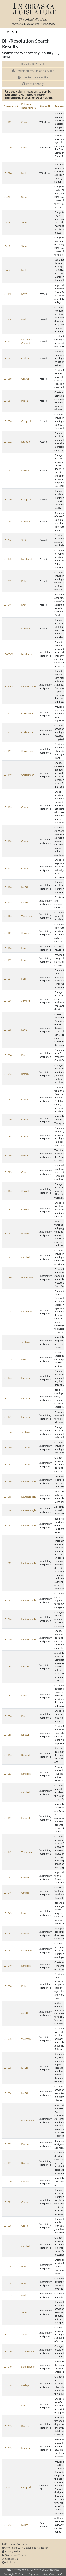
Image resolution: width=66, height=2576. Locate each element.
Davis (24, 147)
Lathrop (25, 441)
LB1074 (8, 1377)
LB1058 (8, 1666)
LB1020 (8, 2351)
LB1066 (8, 1481)
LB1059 (8, 1639)
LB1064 (8, 1510)
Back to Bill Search (33, 64)
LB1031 (8, 2163)
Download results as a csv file (33, 71)
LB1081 (8, 1257)
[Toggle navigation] (9, 32)
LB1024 (8, 173)
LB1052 (8, 1792)
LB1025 (8, 2283)
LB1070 (8, 1432)
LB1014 (8, 628)
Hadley (25, 470)
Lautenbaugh (28, 686)
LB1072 (8, 441)
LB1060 (8, 1619)
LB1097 (8, 978)
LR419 (7, 222)
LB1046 (8, 1892)
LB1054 (8, 1755)
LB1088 (8, 1136)
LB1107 (8, 868)
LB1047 (8, 1877)
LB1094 (8, 1055)
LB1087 (8, 400)
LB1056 (8, 1716)
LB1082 (8, 1233)
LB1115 (8, 293)
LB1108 (8, 841)
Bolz (23, 2266)
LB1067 (8, 470)
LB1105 (8, 902)
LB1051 (8, 1817)
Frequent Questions (15, 2544)
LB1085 (8, 1172)
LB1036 (8, 2038)
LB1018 (8, 2385)
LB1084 (8, 1191)
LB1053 (8, 1773)
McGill (24, 887)
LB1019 (8, 2366)
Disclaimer (9, 2562)
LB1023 (8, 2295)
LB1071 (8, 1417)
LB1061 (8, 1600)
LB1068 (8, 1464)
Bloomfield (27, 1277)
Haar (24, 948)
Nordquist (26, 559)
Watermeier (27, 915)
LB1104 (8, 915)
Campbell (26, 421)
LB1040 (8, 1965)
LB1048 (8, 521)
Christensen (27, 713)
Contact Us (10, 2558)
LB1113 (8, 713)
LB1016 (8, 604)
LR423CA (8, 654)
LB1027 (8, 2246)
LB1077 (8, 1342)
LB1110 (8, 774)
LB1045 (8, 1913)
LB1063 (8, 1525)
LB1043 (8, 1933)
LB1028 (8, 2225)
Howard (25, 1817)
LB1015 (8, 2426)
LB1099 (8, 959)
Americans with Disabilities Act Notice (25, 2547)
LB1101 (8, 932)
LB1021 (8, 2334)
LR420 (7, 196)
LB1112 (8, 732)
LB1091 (8, 1099)
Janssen (25, 1734)
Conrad (25, 378)
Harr (23, 978)
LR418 (7, 246)
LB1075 (8, 1359)
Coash (24, 2202)
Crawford (26, 122)
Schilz (24, 540)
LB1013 (8, 2448)
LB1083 (8, 1209)
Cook (24, 1172)
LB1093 (8, 1073)
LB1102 (8, 122)
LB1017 (8, 2405)
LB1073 (8, 1398)
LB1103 (8, 341)
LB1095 (8, 1029)
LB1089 (8, 378)
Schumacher (28, 2351)
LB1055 (8, 1734)
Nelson (25, 1933)
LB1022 (8, 2312)
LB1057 (8, 1695)
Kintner (25, 2144)
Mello (24, 173)
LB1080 (8, 1277)
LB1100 (8, 948)
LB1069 (8, 1447)
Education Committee (27, 341)
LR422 (7, 2487)
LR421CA (8, 686)
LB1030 (8, 2181)
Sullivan (25, 1342)
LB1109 (8, 807)
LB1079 (8, 147)
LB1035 (8, 2067)
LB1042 (8, 559)
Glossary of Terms (14, 2555)
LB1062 (8, 1563)
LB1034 (8, 2093)
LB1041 (8, 1950)
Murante (25, 521)
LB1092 (8, 2524)
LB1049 (8, 1851)
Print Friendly (32, 84)
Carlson (25, 358)
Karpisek (26, 1257)
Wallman (26, 2038)
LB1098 (8, 358)
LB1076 (8, 421)
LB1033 (8, 2120)
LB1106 (8, 887)
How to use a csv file (33, 77)
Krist (23, 604)
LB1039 (8, 581)
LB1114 (8, 319)
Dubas (24, 581)
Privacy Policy (11, 2551)
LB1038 (8, 1986)
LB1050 (8, 499)
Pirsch (24, 400)
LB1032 (8, 2144)
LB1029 (8, 2202)
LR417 (7, 270)
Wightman (27, 1851)
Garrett (25, 1191)
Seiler (24, 196)
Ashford (25, 1000)
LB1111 (8, 750)
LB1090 (8, 1119)
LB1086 (8, 1155)
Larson (25, 1666)
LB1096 (8, 1000)
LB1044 (8, 540)
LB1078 (8, 1311)
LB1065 (8, 1496)
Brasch (25, 1073)
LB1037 (8, 2013)
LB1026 (8, 2266)
